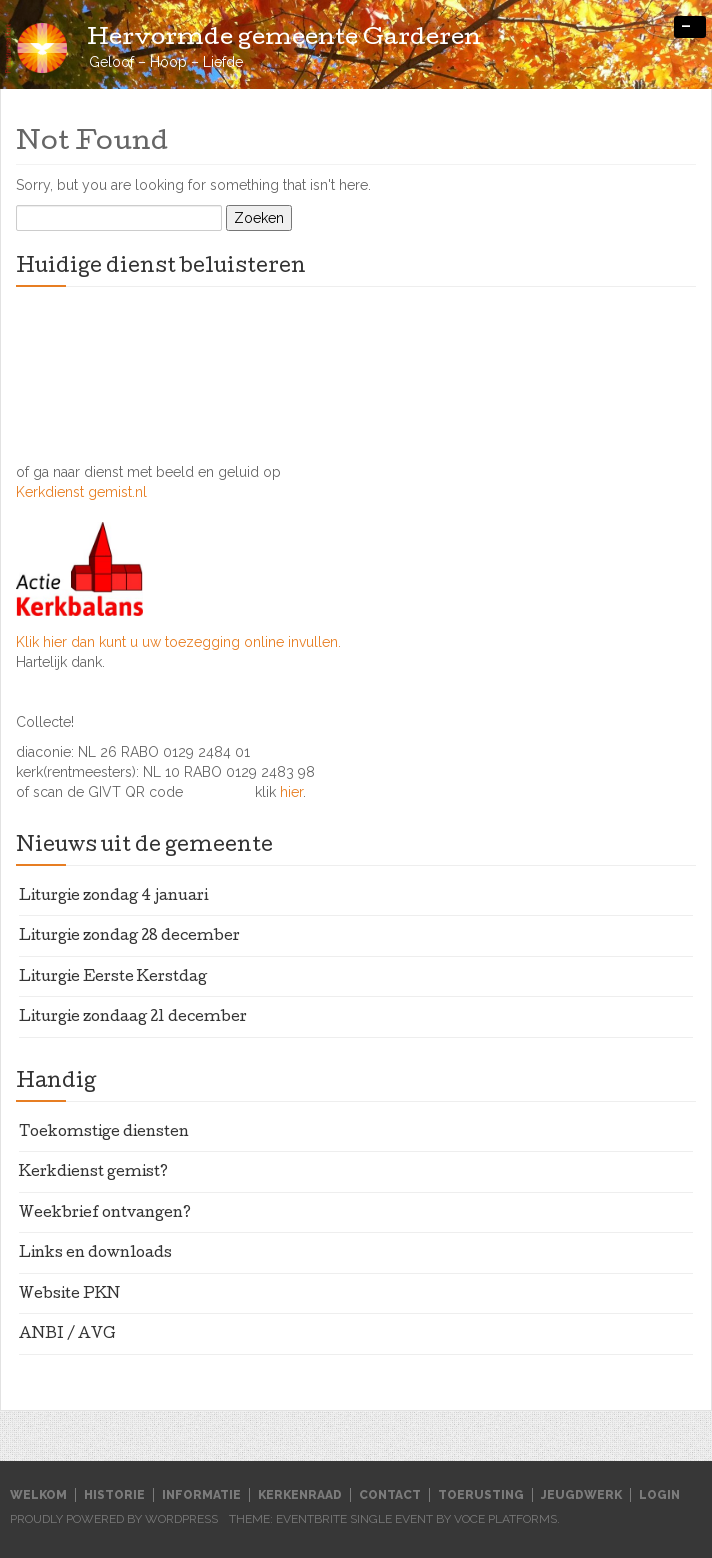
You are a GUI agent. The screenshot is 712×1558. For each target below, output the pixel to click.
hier (291, 792)
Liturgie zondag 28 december (129, 937)
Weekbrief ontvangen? (105, 1214)
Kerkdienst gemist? (93, 1173)
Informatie (201, 1495)
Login (659, 1495)
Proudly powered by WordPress (114, 1519)
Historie (114, 1495)
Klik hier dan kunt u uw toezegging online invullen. (178, 642)
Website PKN (69, 1295)
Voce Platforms (505, 1519)
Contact (390, 1495)
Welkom (38, 1495)
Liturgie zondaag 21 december (133, 1018)
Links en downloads (95, 1254)
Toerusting (481, 1495)
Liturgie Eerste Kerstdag (113, 978)
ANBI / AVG (67, 1335)
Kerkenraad (300, 1495)
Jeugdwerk (581, 1495)
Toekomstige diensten (104, 1133)
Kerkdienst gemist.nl (81, 492)
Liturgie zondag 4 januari (113, 897)
